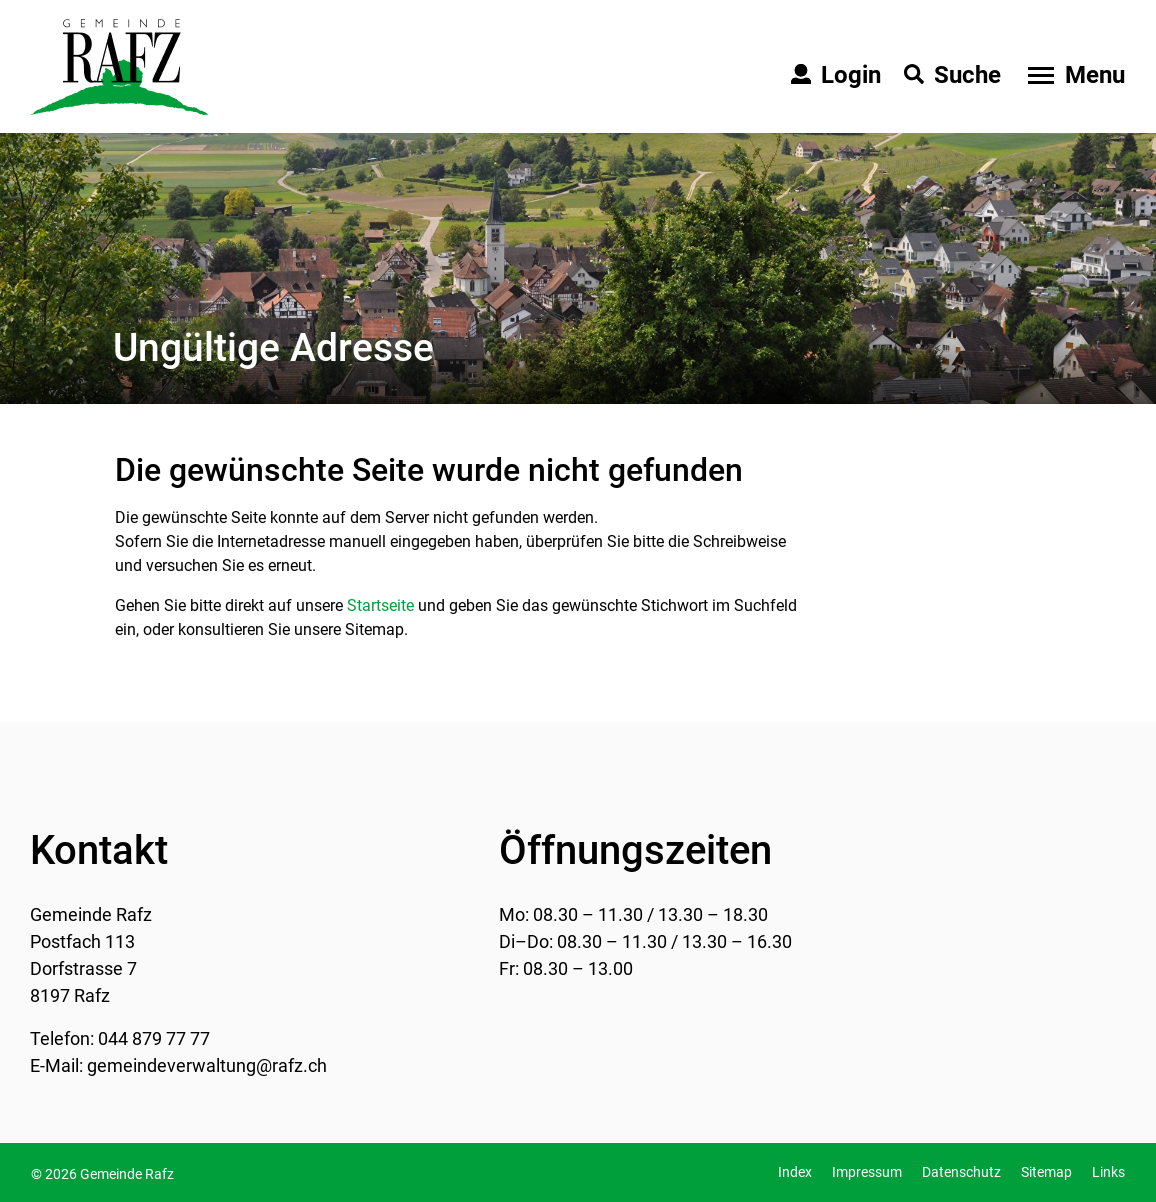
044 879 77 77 (154, 1038)
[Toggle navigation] (1074, 75)
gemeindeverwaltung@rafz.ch (207, 1065)
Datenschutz (961, 1172)
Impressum (867, 1172)
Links (1108, 1172)
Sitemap (1046, 1172)
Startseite (380, 605)
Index (795, 1172)
